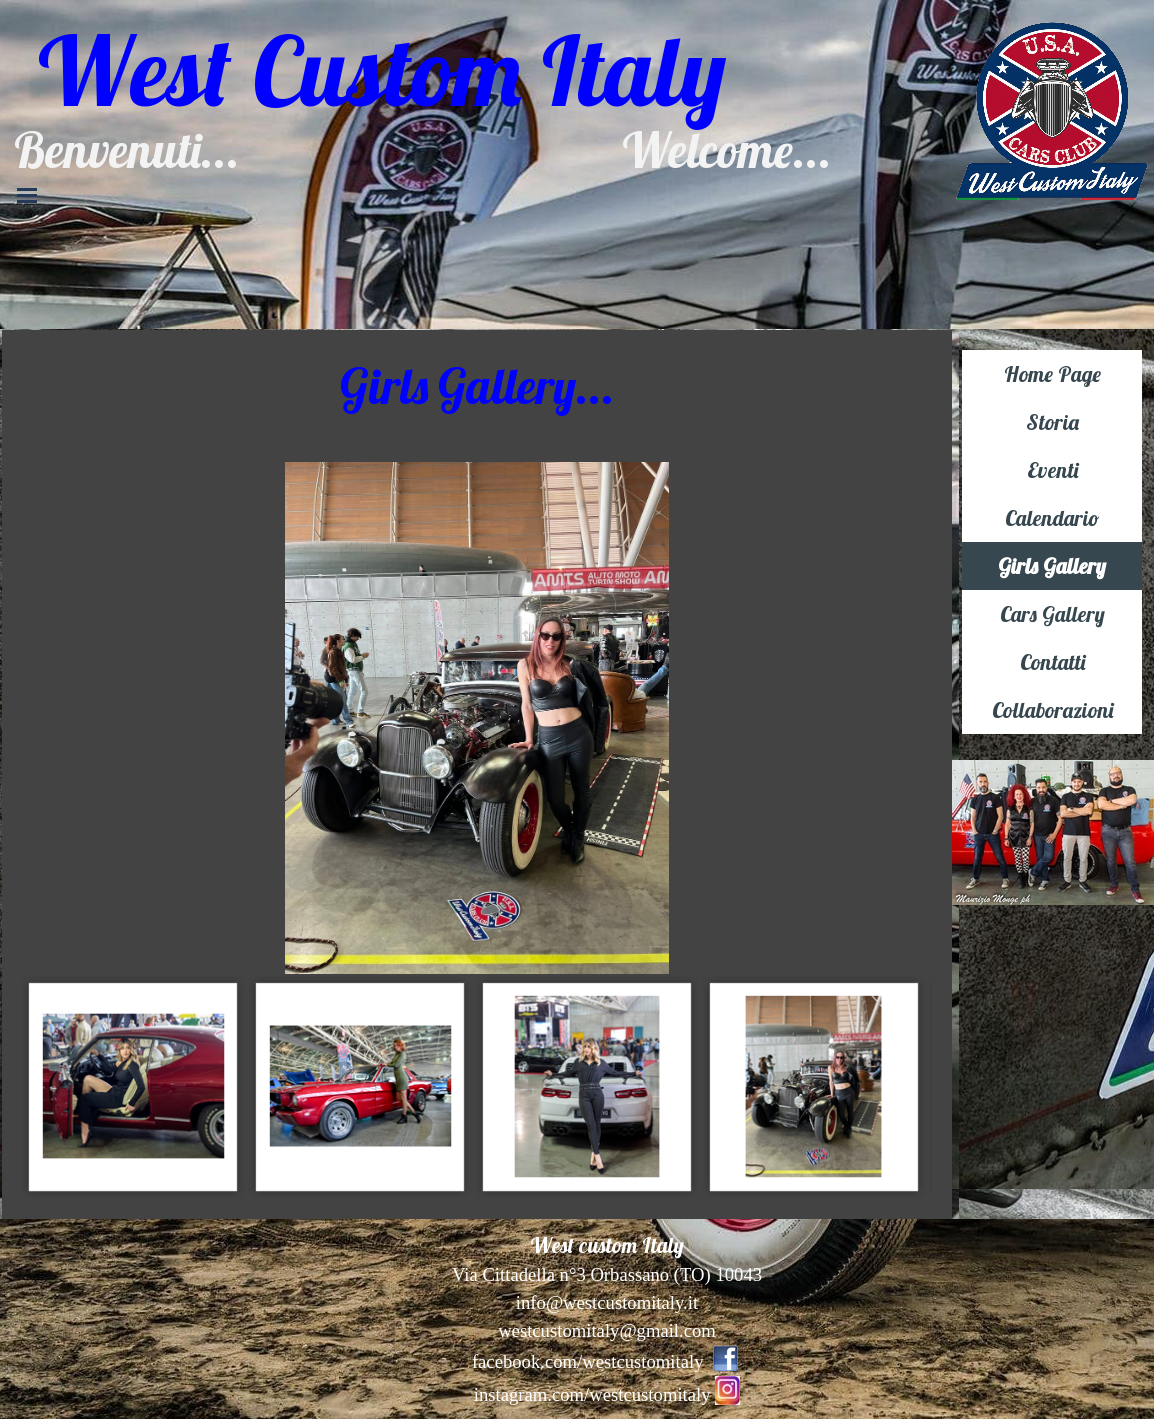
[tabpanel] (477, 386)
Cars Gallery (1052, 614)
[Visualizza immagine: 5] (814, 1086)
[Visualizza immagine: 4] (587, 1086)
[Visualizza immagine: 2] (133, 1086)
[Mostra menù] (27, 195)
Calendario (1052, 518)
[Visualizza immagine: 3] (360, 1086)
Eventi (1052, 470)
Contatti (1052, 662)
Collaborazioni (1052, 710)
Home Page (1052, 374)
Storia (1052, 422)
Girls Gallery (1052, 566)
